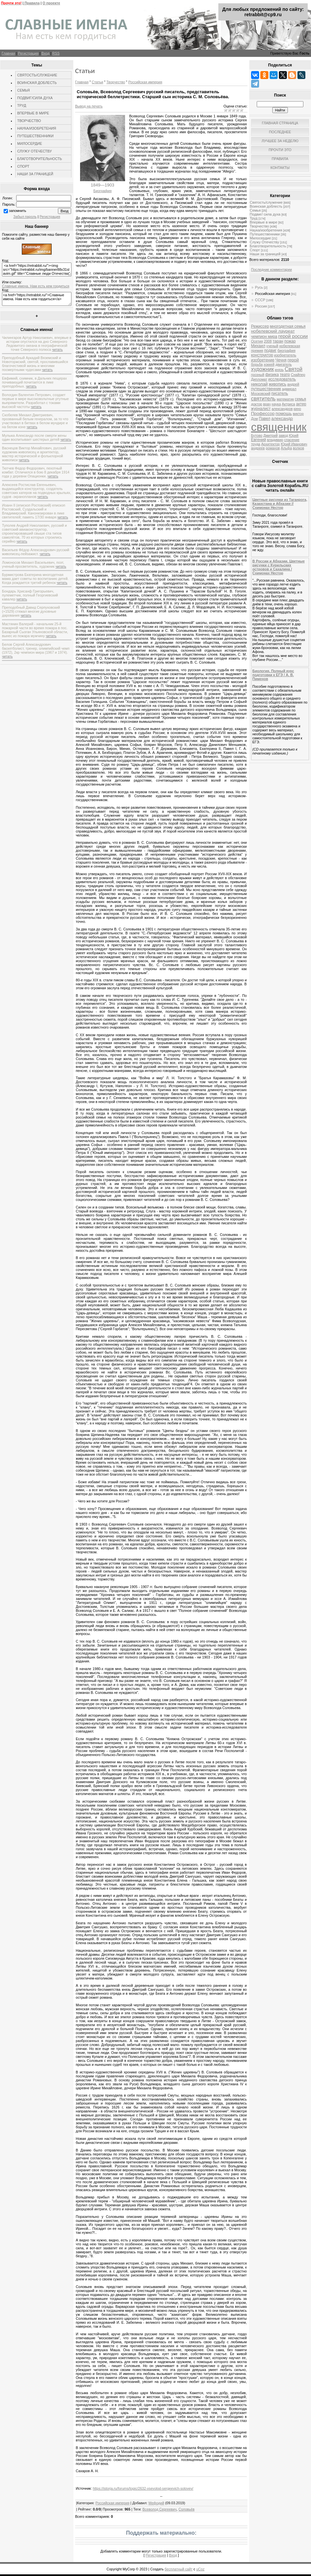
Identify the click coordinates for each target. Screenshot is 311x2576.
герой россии (293, 336)
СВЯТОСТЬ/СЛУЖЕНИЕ (37, 75)
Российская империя (145, 82)
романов (273, 448)
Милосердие (260, 238)
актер (301, 404)
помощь (284, 413)
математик (285, 399)
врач (267, 404)
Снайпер (298, 375)
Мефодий (156, 2503)
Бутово (256, 435)
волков (298, 448)
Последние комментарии (271, 269)
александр (282, 418)
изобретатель (285, 355)
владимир (275, 440)
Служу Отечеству (264, 242)
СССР (260, 300)
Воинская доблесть (266, 206)
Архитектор (270, 444)
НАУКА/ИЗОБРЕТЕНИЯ (36, 128)
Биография (102, 191)
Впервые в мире (263, 222)
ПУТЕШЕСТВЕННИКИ (35, 136)
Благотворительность (268, 246)
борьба (257, 364)
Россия (261, 306)
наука (276, 404)
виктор (298, 414)
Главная (8, 53)
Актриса (288, 404)
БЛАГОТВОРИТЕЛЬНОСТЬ (39, 159)
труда (255, 444)
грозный (257, 375)
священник (279, 427)
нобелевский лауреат (273, 331)
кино (297, 409)
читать (57, 349)
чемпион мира (264, 336)
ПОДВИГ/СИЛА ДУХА (35, 98)
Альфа (286, 448)
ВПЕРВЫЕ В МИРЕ (33, 113)
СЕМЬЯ (23, 90)
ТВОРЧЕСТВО (29, 121)
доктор (256, 404)
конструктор (262, 355)
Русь (259, 287)
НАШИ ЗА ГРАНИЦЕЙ (35, 174)
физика (272, 374)
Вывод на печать (89, 106)
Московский (260, 393)
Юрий (293, 435)
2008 (268, 341)
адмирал (289, 389)
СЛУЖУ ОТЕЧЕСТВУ (34, 151)
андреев (258, 448)
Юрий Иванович (294, 444)
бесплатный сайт (179, 2569)
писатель (279, 393)
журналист (261, 408)
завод (283, 435)
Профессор (263, 413)
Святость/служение (266, 202)
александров (282, 409)
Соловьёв (186, 2509)
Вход (45, 53)
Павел (264, 418)
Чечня (281, 360)
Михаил (258, 346)
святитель (263, 398)
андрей (293, 384)
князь (279, 370)
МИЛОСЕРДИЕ (29, 143)
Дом (254, 419)
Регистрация (28, 53)
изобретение (263, 360)
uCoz (200, 2569)
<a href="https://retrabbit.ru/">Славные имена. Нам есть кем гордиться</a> (36, 299)
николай (259, 384)
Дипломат (259, 379)
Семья (255, 210)
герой (293, 359)
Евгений (258, 439)
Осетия (257, 341)
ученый (272, 346)
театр (285, 374)
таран (278, 341)
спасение (291, 440)
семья (300, 399)
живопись (277, 384)
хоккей (269, 364)
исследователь (282, 379)
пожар (289, 341)
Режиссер (260, 326)
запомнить (17, 211)
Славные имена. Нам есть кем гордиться (35, 286)
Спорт (255, 250)
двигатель (283, 364)
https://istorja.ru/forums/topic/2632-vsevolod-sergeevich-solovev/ (143, 2488)
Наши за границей (265, 254)
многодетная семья (288, 326)
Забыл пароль (24, 217)
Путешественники (265, 234)
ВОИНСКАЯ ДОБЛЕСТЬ (37, 83)
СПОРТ (23, 166)
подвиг (270, 350)
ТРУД (21, 105)
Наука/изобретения (266, 230)
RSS (56, 53)
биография (286, 350)
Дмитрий (270, 435)
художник (262, 369)
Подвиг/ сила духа (265, 214)
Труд (254, 218)
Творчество (116, 82)
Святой (293, 369)
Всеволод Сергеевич (160, 2509)
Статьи (97, 82)
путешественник (266, 389)
